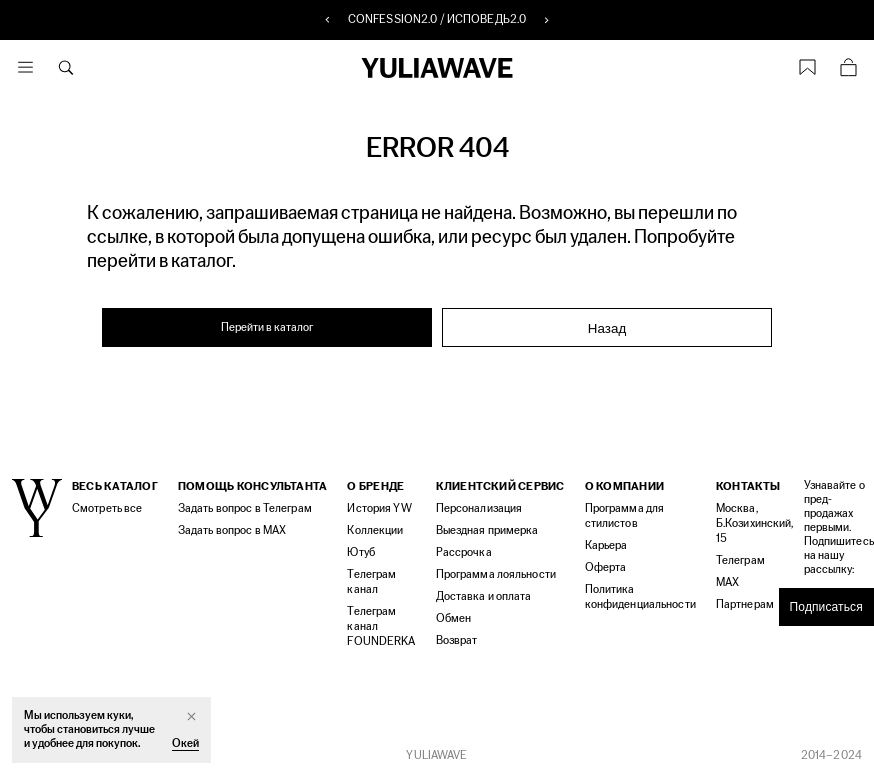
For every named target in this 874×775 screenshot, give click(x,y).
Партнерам (745, 604)
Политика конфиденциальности (640, 597)
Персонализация (479, 508)
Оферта (606, 567)
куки (118, 715)
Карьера (606, 545)
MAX (727, 582)
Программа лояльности (496, 574)
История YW (379, 508)
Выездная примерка (487, 530)
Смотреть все (107, 508)
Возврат (457, 640)
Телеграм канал (371, 582)
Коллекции (375, 530)
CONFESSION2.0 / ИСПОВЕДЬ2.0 (437, 20)
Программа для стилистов (625, 516)
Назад (607, 328)
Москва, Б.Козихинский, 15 (755, 523)
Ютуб (360, 552)
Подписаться (826, 607)
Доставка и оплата (484, 596)
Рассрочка (464, 552)
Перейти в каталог (267, 327)
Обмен (454, 618)
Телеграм (740, 560)
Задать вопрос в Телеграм (245, 508)
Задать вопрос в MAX (232, 530)
